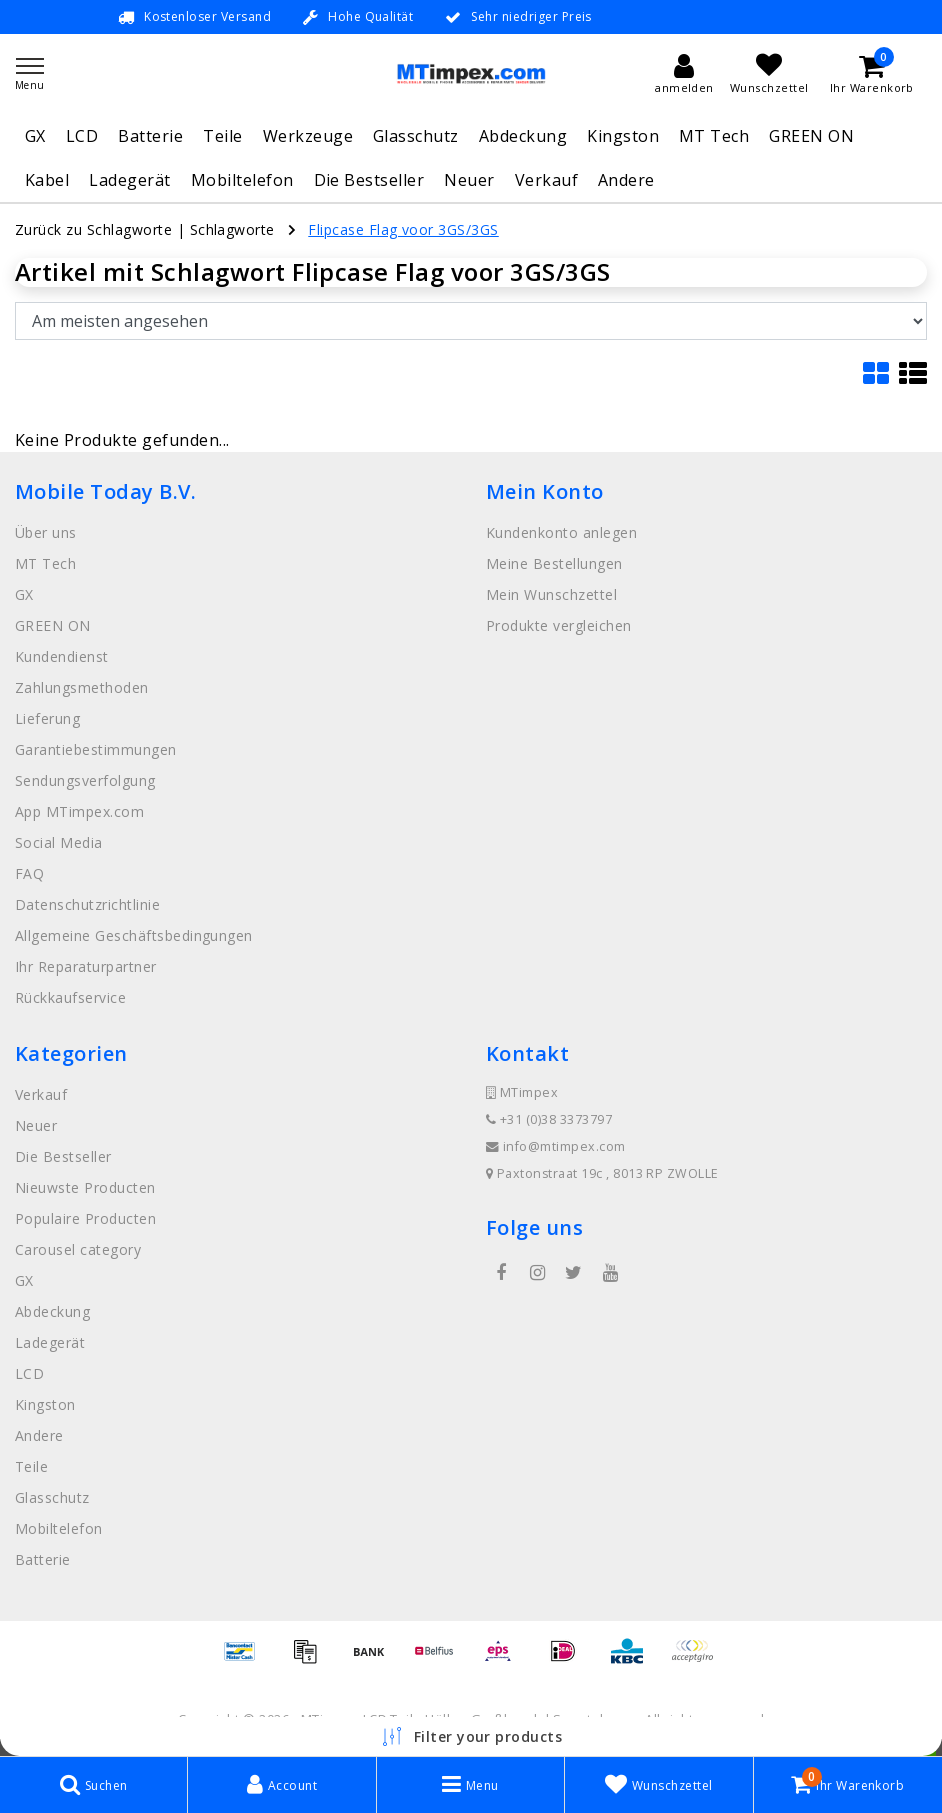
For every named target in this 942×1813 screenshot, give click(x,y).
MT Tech (714, 136)
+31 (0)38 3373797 (549, 1119)
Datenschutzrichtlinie (87, 904)
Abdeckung (523, 136)
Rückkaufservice (70, 997)
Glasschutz (416, 136)
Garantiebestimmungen (96, 749)
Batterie (150, 136)
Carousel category (78, 1249)
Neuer (469, 180)
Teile (222, 136)
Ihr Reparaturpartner (86, 966)
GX (35, 136)
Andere (626, 180)
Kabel (47, 180)
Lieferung (47, 718)
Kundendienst (62, 656)
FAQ (29, 873)
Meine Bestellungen (554, 563)
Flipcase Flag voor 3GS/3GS (403, 229)
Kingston (623, 136)
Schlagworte (232, 229)
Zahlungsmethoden (82, 687)
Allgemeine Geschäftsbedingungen (134, 935)
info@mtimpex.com (556, 1146)
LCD (82, 136)
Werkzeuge (308, 136)
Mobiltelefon (242, 180)
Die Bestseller (369, 180)
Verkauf (546, 180)
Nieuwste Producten (85, 1187)
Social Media (59, 842)
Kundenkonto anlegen (561, 532)
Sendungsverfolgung (85, 780)
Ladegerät (129, 180)
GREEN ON (811, 136)
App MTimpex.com (79, 811)
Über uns (46, 532)
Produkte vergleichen (559, 625)
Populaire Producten (85, 1218)
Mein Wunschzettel (551, 594)
